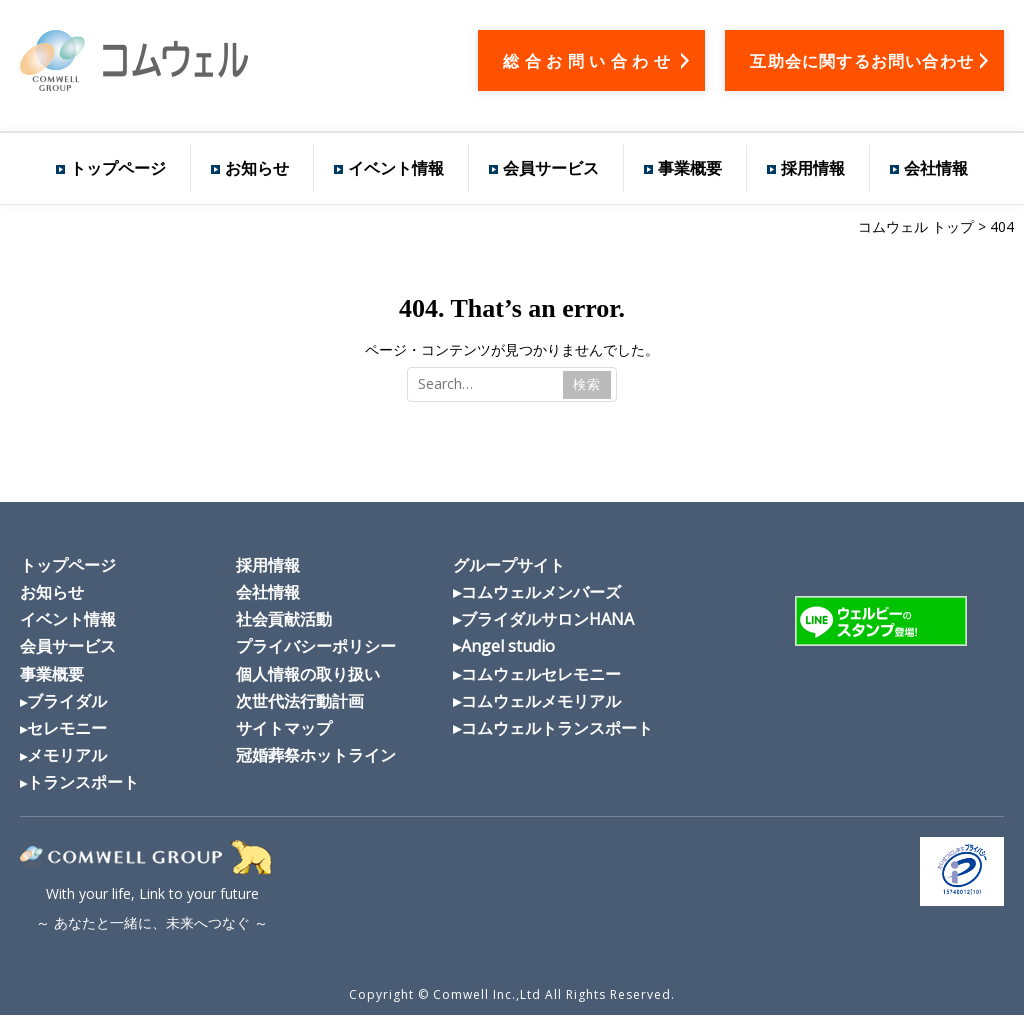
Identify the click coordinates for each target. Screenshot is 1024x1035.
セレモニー (67, 728)
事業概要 (690, 168)
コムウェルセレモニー (541, 674)
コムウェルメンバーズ (541, 592)
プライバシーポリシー (316, 646)
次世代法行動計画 (300, 701)
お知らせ (257, 168)
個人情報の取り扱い (308, 674)
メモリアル (67, 755)
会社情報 (936, 168)
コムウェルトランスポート (557, 728)
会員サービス (551, 168)
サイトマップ (284, 728)
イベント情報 (396, 168)
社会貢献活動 (284, 619)
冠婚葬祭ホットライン (316, 755)
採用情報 (813, 168)
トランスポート (83, 782)
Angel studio (508, 646)
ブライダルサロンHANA (547, 619)
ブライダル (67, 701)
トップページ (118, 168)
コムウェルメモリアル (541, 701)
